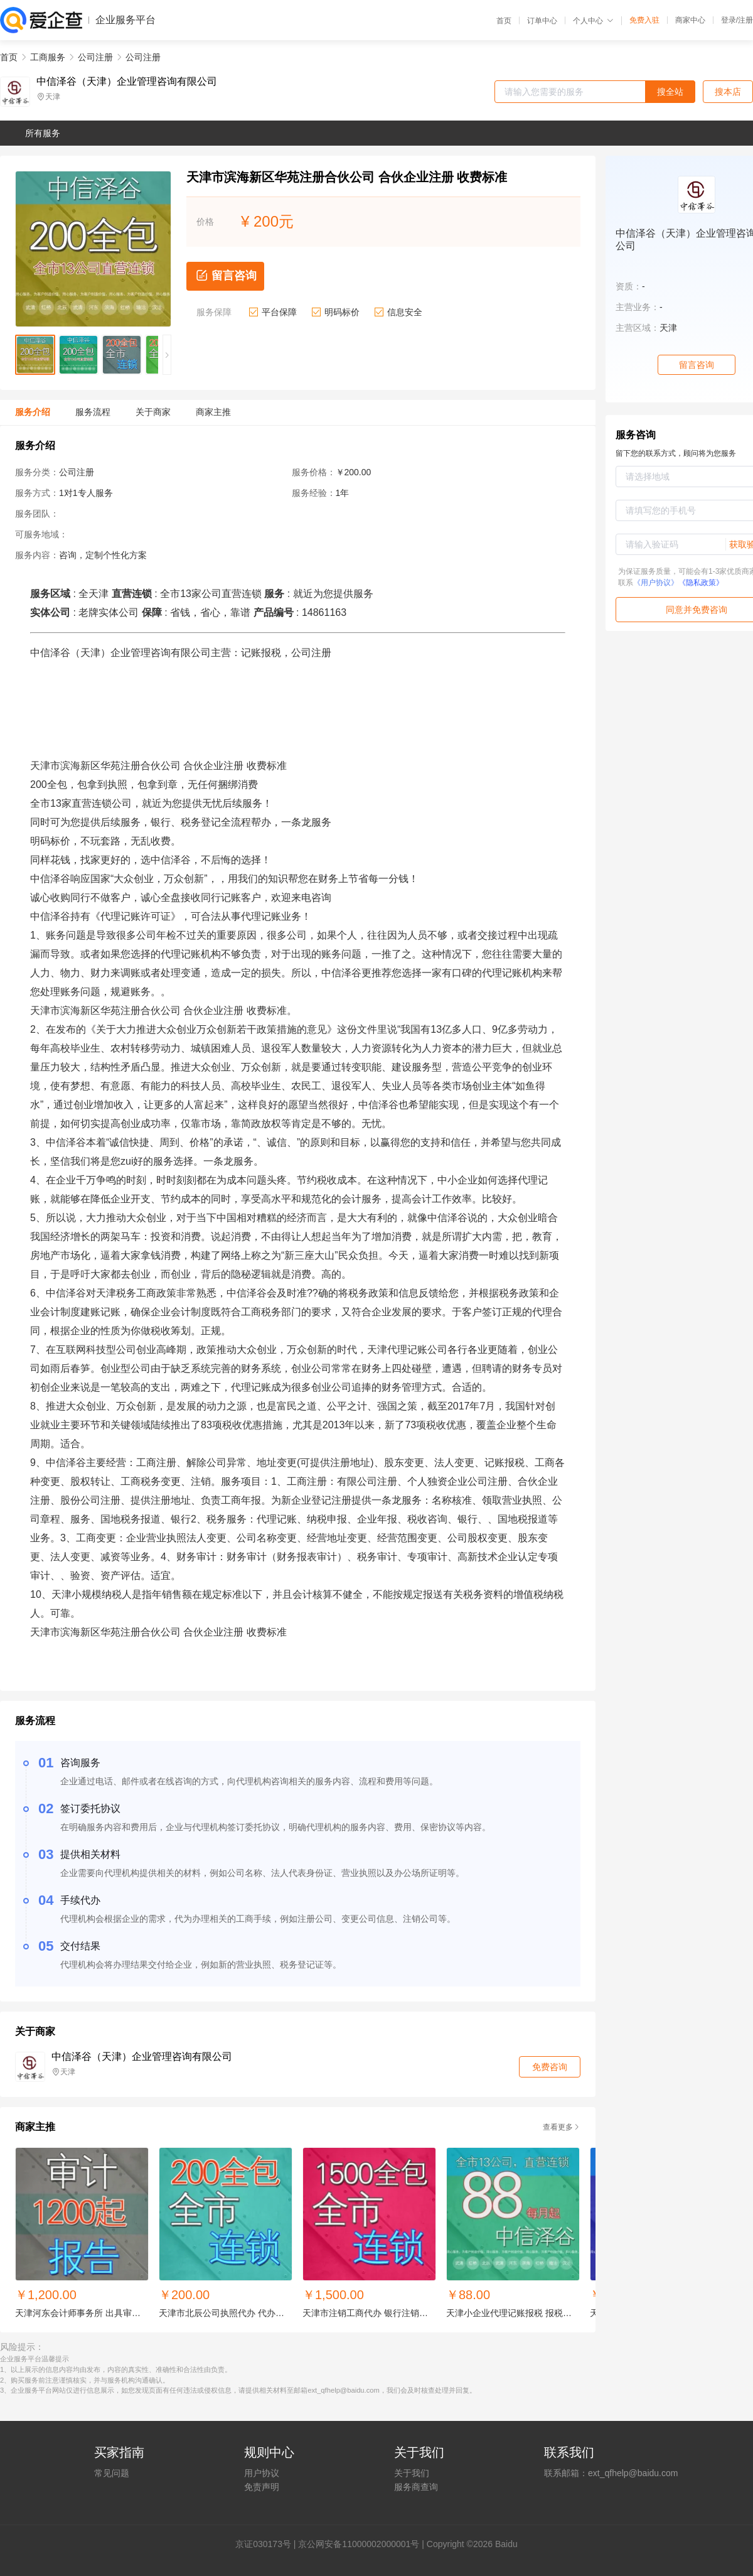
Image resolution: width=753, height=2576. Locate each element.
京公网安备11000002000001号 (358, 2544)
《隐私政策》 (701, 582)
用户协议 (261, 2473)
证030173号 (267, 2544)
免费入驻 (644, 20)
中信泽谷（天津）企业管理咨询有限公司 (126, 82)
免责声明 (261, 2487)
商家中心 (690, 20)
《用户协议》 (655, 582)
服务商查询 (416, 2487)
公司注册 (95, 57)
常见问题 (111, 2473)
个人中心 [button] (593, 20)
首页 (503, 20)
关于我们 (411, 2473)
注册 (745, 20)
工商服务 (47, 57)
